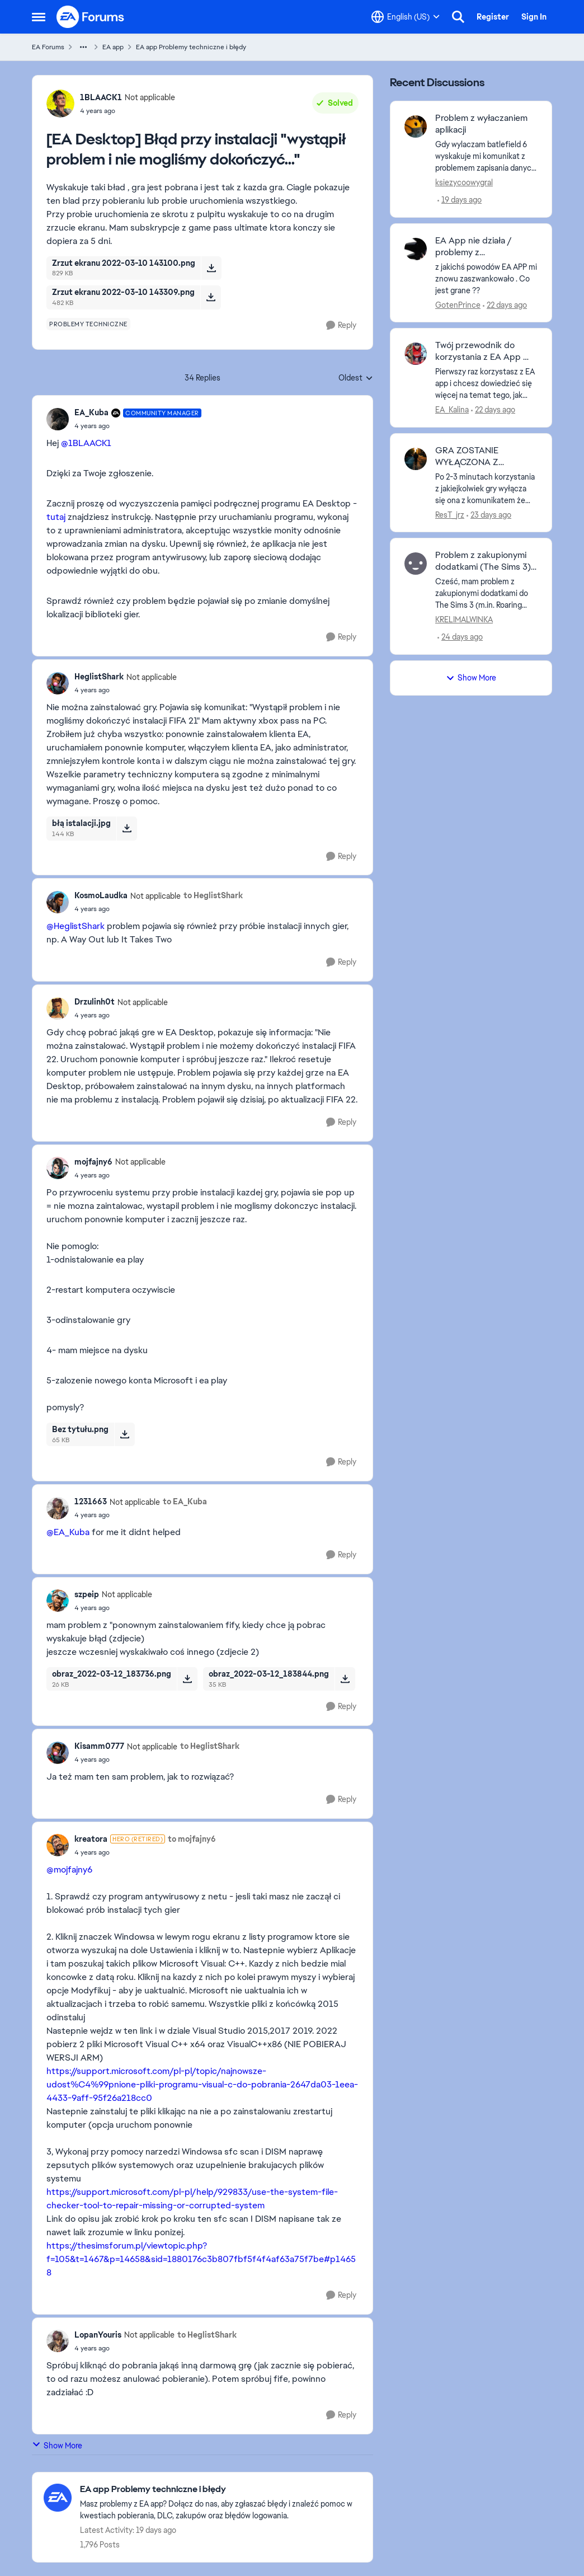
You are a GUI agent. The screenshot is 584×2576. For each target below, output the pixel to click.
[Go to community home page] (90, 17)
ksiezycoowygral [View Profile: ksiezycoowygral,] (464, 182)
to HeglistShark (213, 895)
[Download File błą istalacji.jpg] (126, 828)
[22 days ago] (505, 305)
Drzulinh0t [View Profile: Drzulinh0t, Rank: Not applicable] (94, 1002)
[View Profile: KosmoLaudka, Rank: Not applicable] (57, 902)
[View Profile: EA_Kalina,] (415, 353)
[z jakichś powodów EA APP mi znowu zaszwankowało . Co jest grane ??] (486, 278)
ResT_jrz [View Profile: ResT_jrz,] (449, 514)
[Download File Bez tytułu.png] (124, 1434)
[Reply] (341, 325)
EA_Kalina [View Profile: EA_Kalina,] (452, 410)
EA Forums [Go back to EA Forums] (48, 47)
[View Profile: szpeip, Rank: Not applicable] (57, 1600)
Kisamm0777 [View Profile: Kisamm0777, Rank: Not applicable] (99, 1746)
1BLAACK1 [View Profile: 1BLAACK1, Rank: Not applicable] (101, 97)
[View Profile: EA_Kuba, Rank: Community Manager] (57, 419)
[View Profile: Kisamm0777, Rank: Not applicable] (57, 1753)
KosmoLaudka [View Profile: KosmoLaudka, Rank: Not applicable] (101, 895)
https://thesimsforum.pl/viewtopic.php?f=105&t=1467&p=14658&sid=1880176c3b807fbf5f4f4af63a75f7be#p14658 (201, 2259)
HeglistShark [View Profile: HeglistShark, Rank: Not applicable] (99, 677)
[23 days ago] (489, 514)
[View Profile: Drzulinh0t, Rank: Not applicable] (57, 1008)
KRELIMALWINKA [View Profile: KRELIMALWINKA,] (464, 619)
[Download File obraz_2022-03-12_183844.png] (345, 1679)
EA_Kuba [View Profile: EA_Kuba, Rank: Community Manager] (91, 412)
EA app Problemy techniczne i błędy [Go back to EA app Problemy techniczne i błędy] (191, 47)
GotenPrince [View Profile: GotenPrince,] (458, 304)
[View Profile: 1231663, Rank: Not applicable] (57, 1508)
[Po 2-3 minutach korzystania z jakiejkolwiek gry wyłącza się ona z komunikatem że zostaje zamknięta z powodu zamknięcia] (486, 488)
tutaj (55, 517)
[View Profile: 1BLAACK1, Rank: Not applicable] (60, 104)
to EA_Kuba (185, 1501)
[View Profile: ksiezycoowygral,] (415, 126)
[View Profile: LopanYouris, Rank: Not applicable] (57, 2341)
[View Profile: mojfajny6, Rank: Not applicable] (57, 1168)
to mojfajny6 (192, 1839)
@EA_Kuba (68, 1532)
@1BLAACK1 (86, 443)
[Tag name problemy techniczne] (88, 324)
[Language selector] (405, 17)
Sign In (534, 17)
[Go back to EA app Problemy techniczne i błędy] (220, 2489)
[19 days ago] (459, 200)
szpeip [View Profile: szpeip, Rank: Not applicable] (86, 1594)
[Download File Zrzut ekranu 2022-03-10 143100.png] (211, 268)
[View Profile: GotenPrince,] (415, 249)
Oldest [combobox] (355, 378)
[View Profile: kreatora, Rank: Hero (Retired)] (57, 1845)
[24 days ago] (460, 637)
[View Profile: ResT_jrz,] (415, 459)
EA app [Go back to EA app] (113, 47)
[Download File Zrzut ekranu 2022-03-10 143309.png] (210, 297)
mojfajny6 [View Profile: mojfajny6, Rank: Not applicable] (93, 1162)
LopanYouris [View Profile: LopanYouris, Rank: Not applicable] (97, 2335)
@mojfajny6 (69, 1869)
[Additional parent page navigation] (83, 47)
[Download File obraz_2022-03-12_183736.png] (187, 1679)
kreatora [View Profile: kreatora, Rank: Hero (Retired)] (90, 1839)
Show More (57, 2445)
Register (493, 17)
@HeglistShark (75, 926)
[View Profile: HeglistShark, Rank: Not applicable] (57, 683)
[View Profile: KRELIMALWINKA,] (415, 563)
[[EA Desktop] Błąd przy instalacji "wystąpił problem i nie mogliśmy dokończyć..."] (137, 426)
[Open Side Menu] (38, 16)
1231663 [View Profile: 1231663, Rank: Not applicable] (90, 1501)
